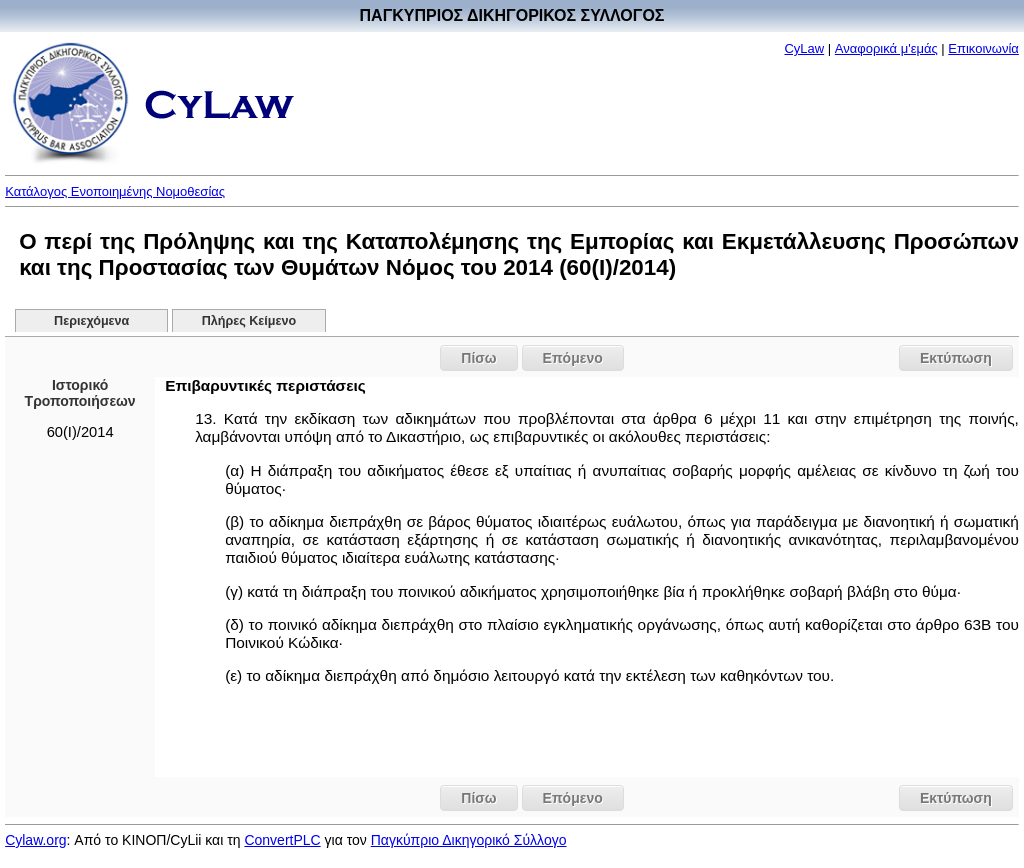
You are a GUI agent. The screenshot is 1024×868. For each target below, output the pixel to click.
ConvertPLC (282, 840)
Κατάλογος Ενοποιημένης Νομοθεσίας (115, 191)
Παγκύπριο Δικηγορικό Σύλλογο (469, 840)
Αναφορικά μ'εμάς (886, 48)
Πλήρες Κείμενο (249, 321)
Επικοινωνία (983, 48)
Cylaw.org (35, 840)
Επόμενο (573, 358)
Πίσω (478, 358)
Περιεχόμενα (91, 321)
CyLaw (804, 48)
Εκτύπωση (956, 358)
